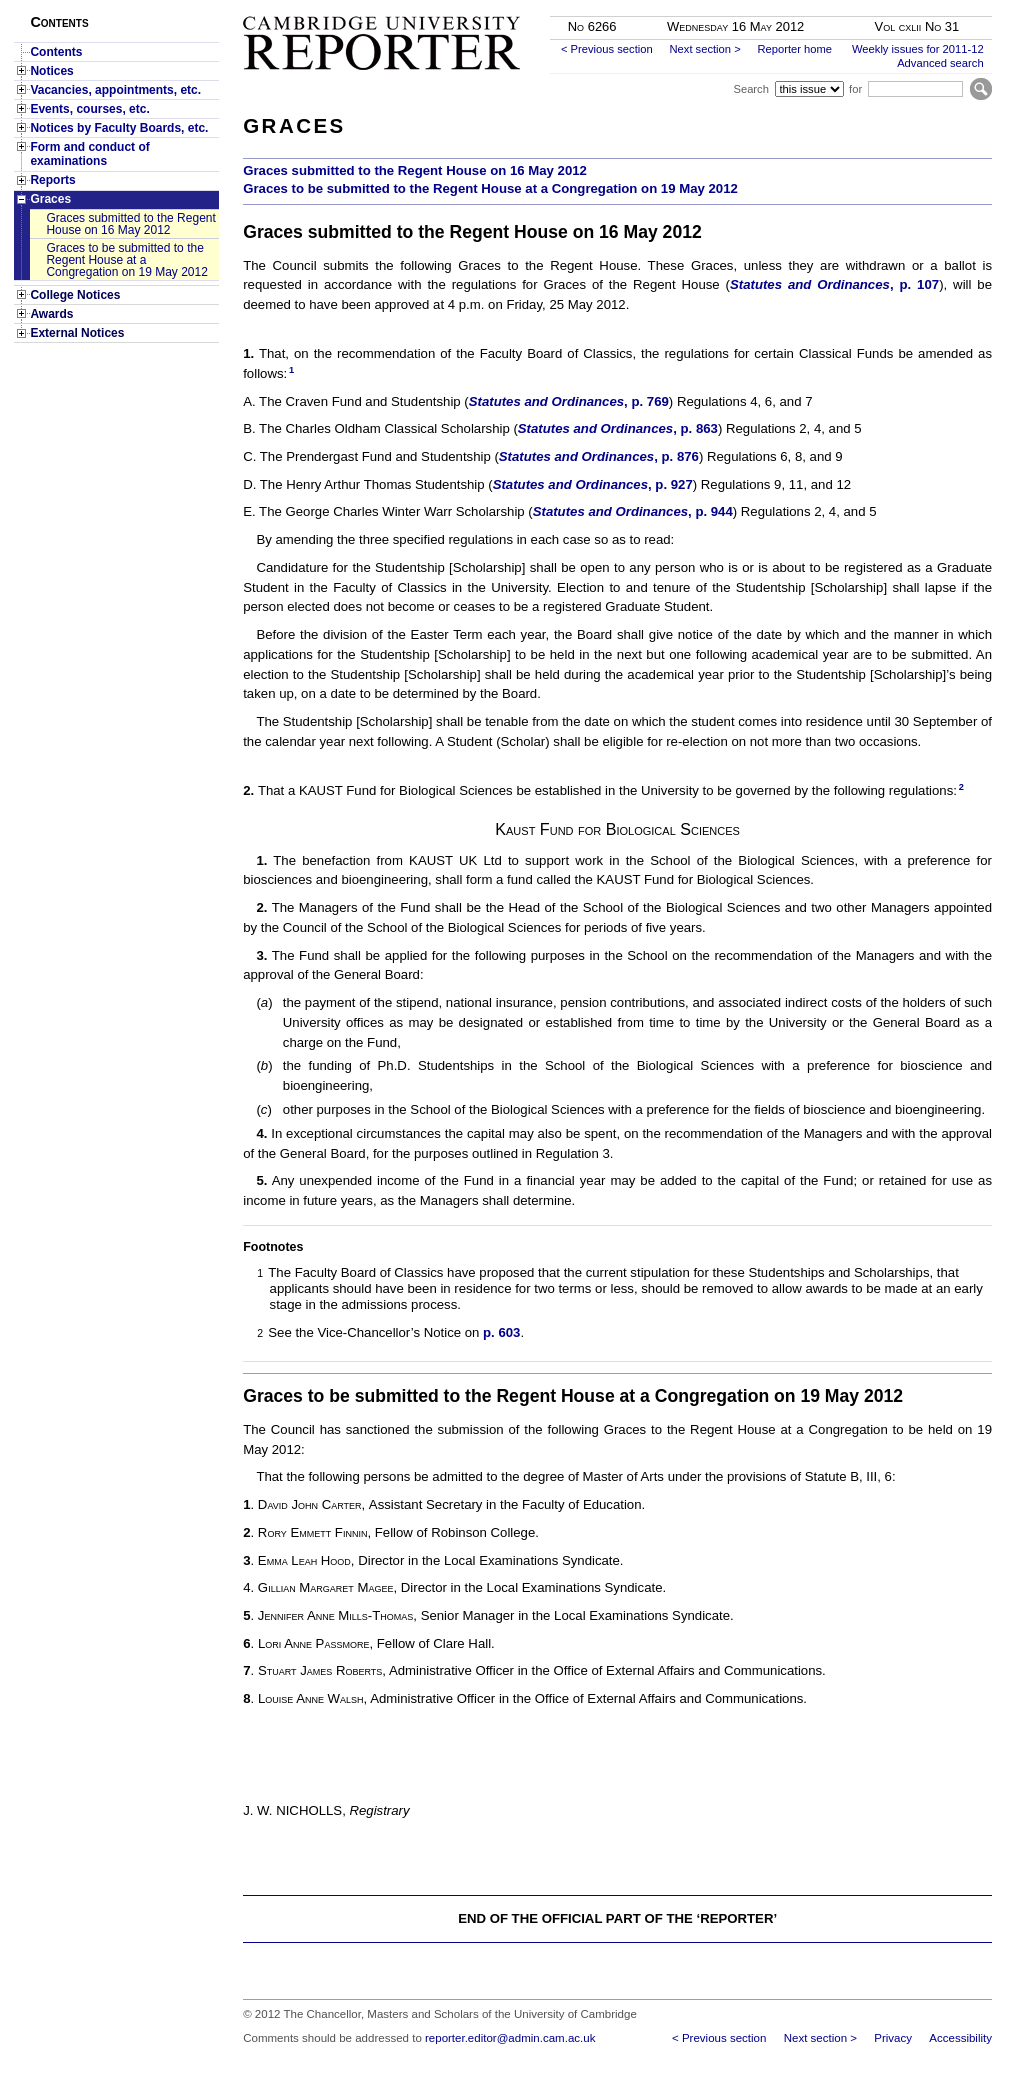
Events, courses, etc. (89, 109)
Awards (51, 314)
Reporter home (794, 49)
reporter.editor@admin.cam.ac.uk (510, 2038)
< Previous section (607, 49)
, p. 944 (710, 511)
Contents (56, 52)
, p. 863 (695, 428)
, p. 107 (914, 284)
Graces (50, 199)
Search (750, 89)
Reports (52, 180)
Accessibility (960, 2038)
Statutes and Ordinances (810, 284)
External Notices (77, 333)
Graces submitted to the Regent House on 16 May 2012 (130, 224)
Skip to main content (939, 6)
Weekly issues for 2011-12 (918, 49)
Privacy (893, 2038)
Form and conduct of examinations (89, 154)
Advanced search (940, 63)
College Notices (75, 295)
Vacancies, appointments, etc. (115, 90)
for (855, 89)
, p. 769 (646, 401)
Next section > (704, 49)
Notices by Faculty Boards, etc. (119, 128)
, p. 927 (670, 484)
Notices (51, 71)
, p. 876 (676, 456)
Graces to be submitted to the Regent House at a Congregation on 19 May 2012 (126, 260)
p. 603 (501, 1332)
